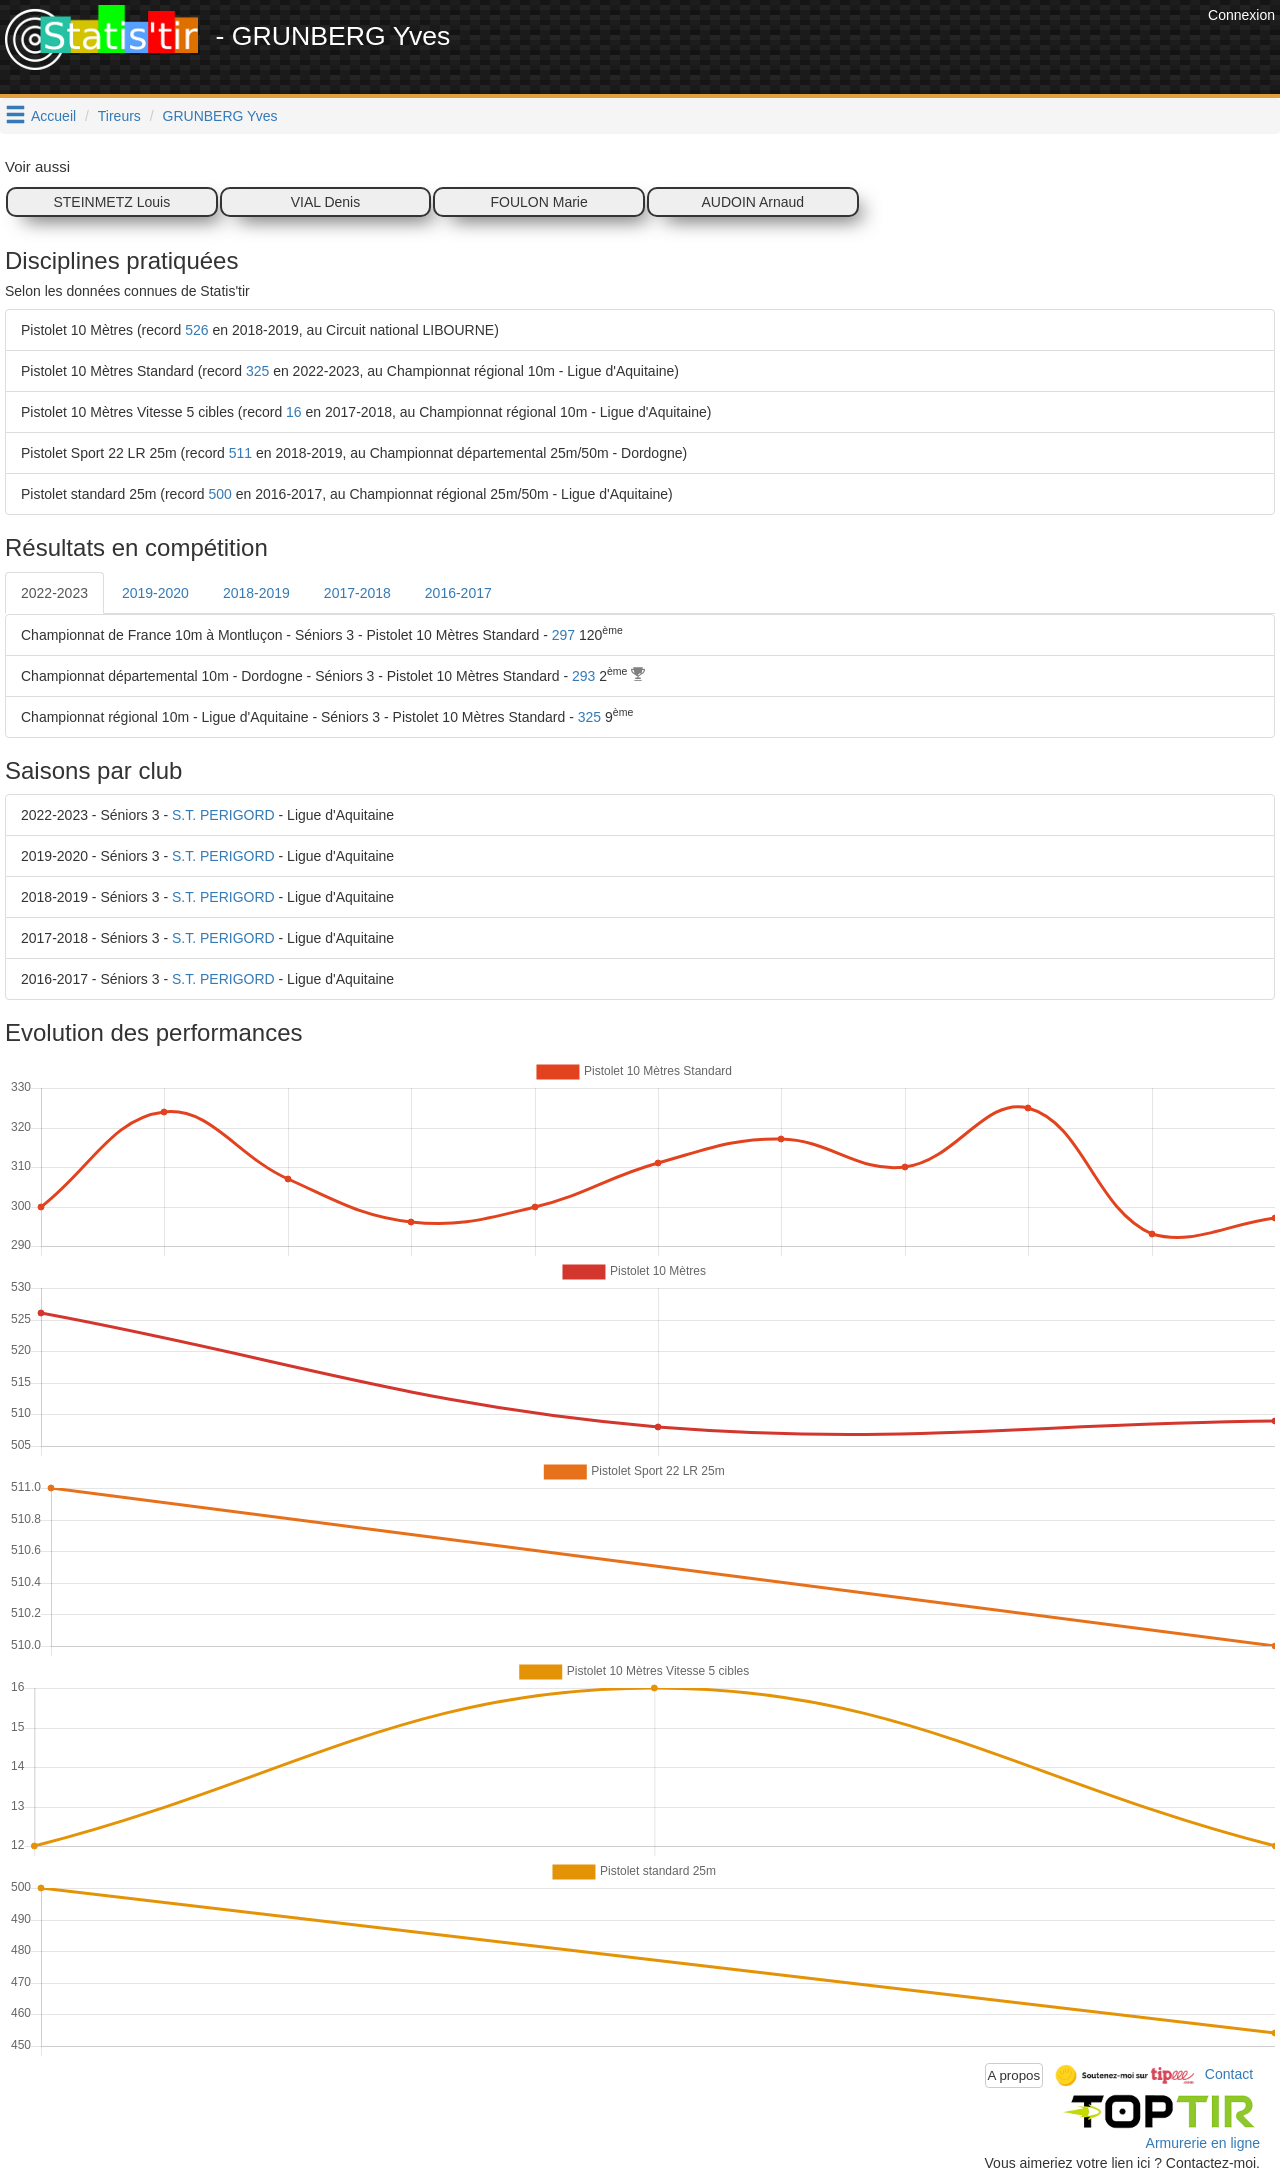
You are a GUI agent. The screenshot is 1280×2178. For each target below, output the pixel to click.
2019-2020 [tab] (155, 593)
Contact (1229, 2074)
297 (563, 635)
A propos (1014, 2075)
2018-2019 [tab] (256, 593)
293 (583, 676)
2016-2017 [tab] (458, 593)
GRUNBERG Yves (220, 116)
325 (257, 371)
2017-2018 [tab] (357, 593)
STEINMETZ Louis (111, 202)
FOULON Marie (539, 202)
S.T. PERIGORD (223, 815)
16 (294, 412)
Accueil (53, 116)
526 (196, 330)
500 (220, 494)
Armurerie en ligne (1203, 2143)
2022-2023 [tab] (54, 593)
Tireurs (119, 116)
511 (240, 453)
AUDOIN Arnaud (752, 202)
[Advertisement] (839, 50)
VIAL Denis (326, 202)
